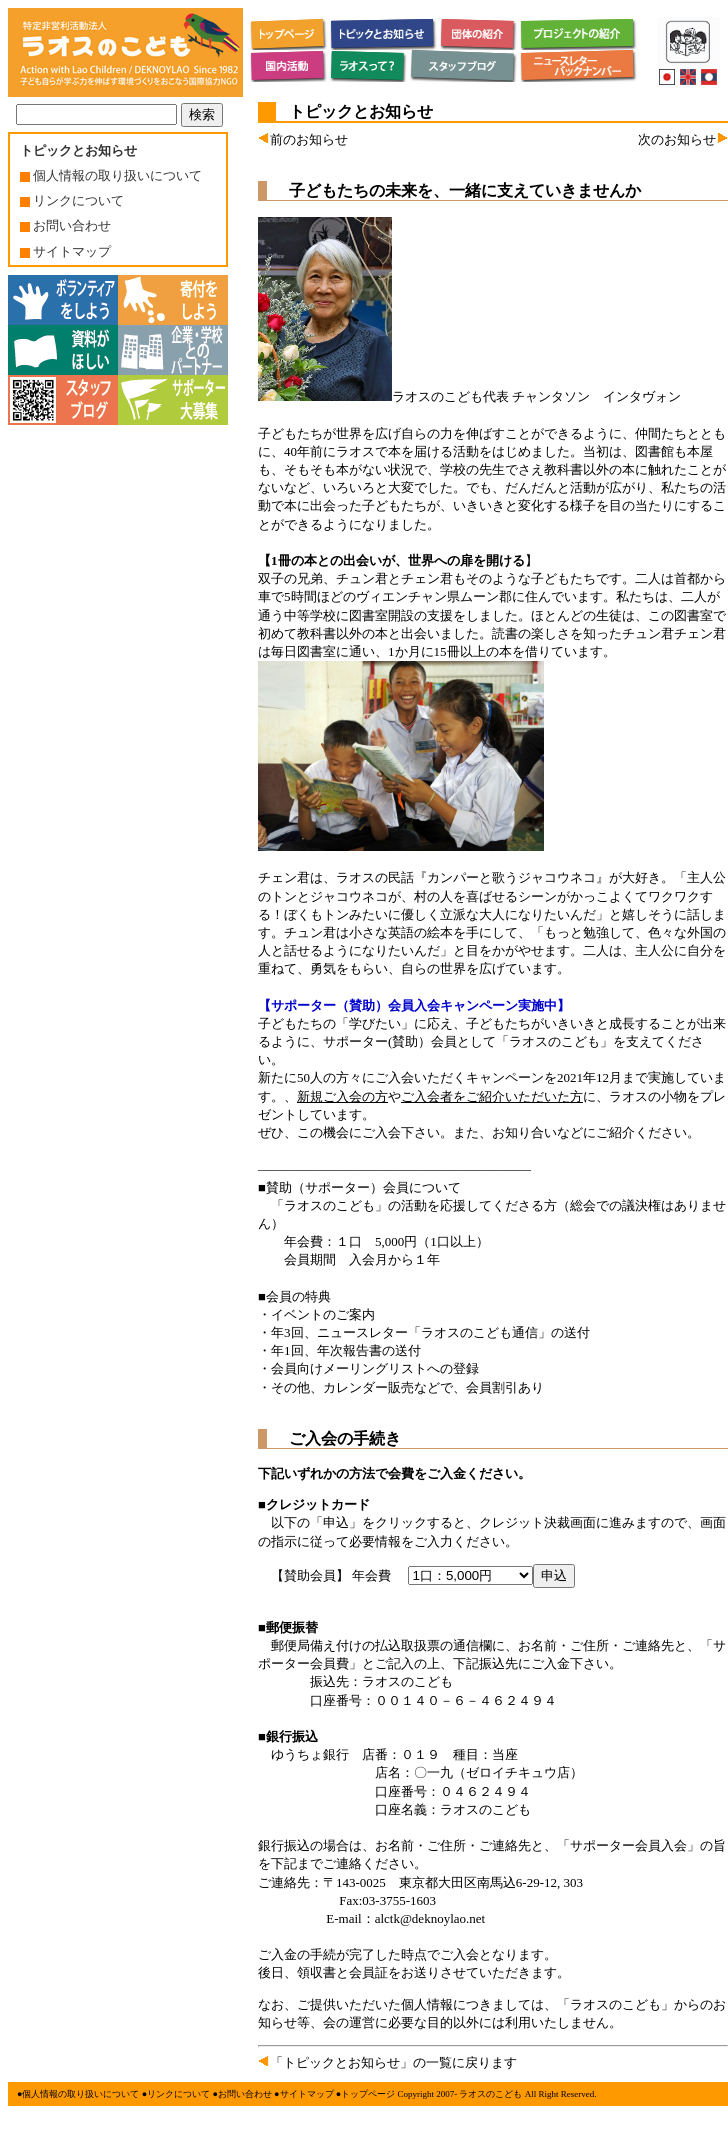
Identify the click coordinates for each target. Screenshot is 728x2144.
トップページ (368, 2094)
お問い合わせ (65, 225)
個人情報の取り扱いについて (111, 175)
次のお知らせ (683, 139)
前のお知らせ (303, 139)
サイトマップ (65, 251)
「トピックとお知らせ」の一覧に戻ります (387, 2062)
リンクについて (72, 200)
